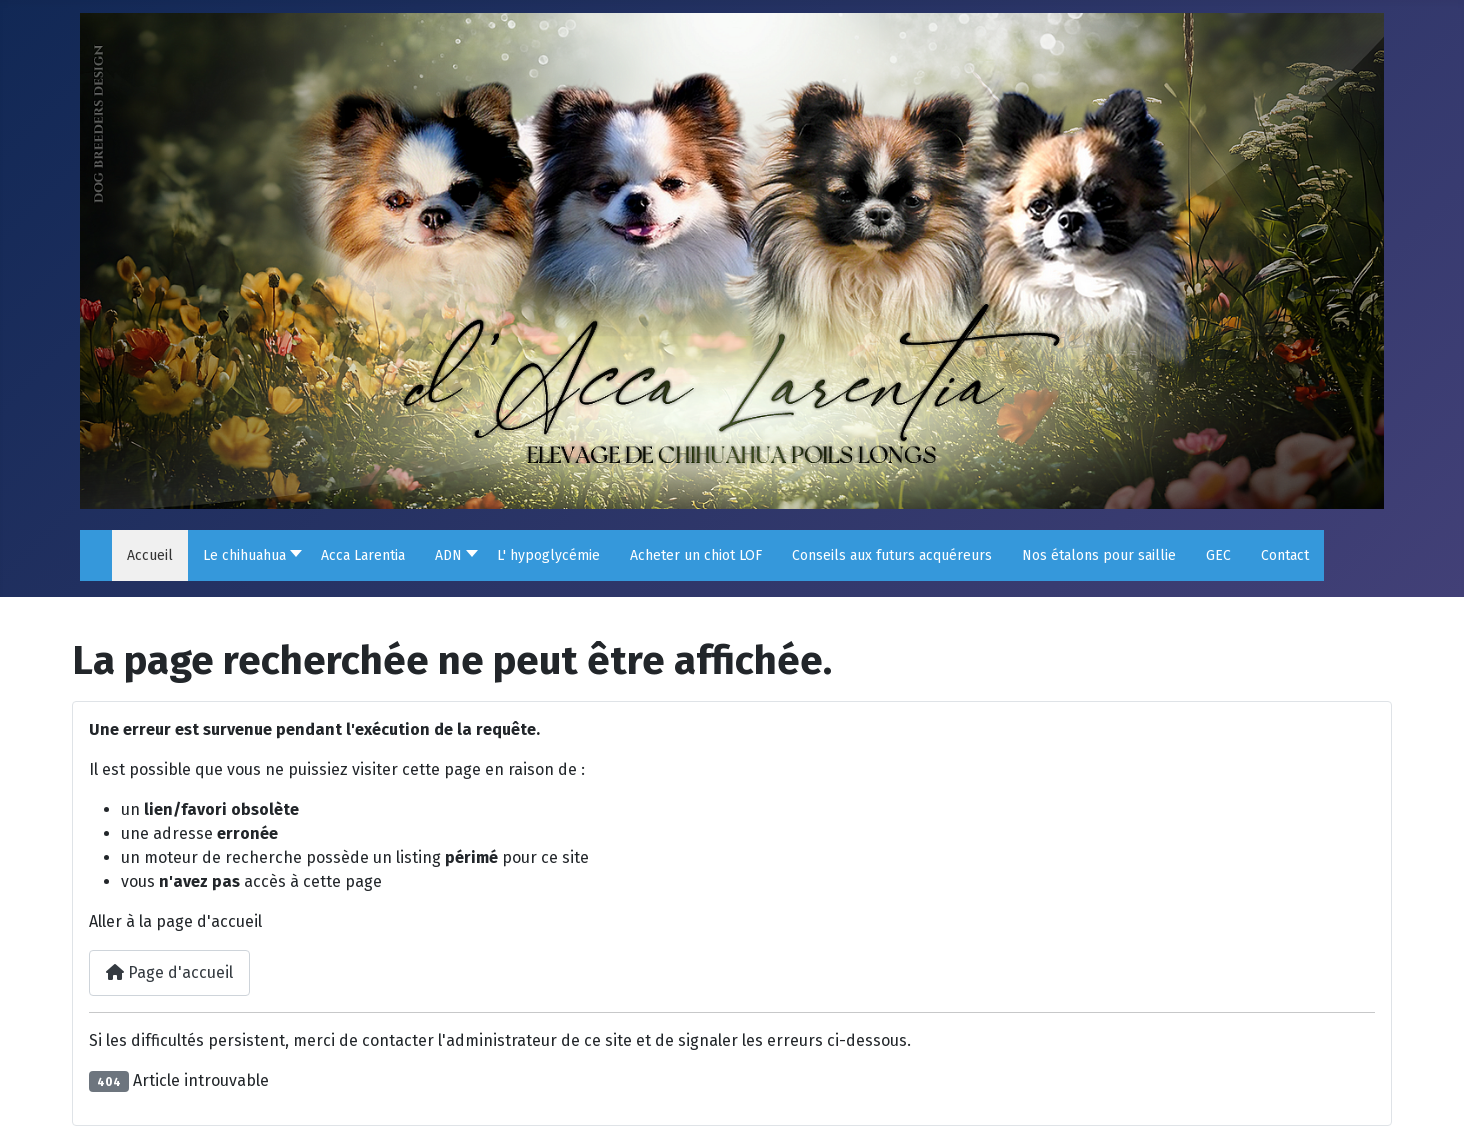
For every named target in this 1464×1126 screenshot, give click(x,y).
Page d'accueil (169, 972)
